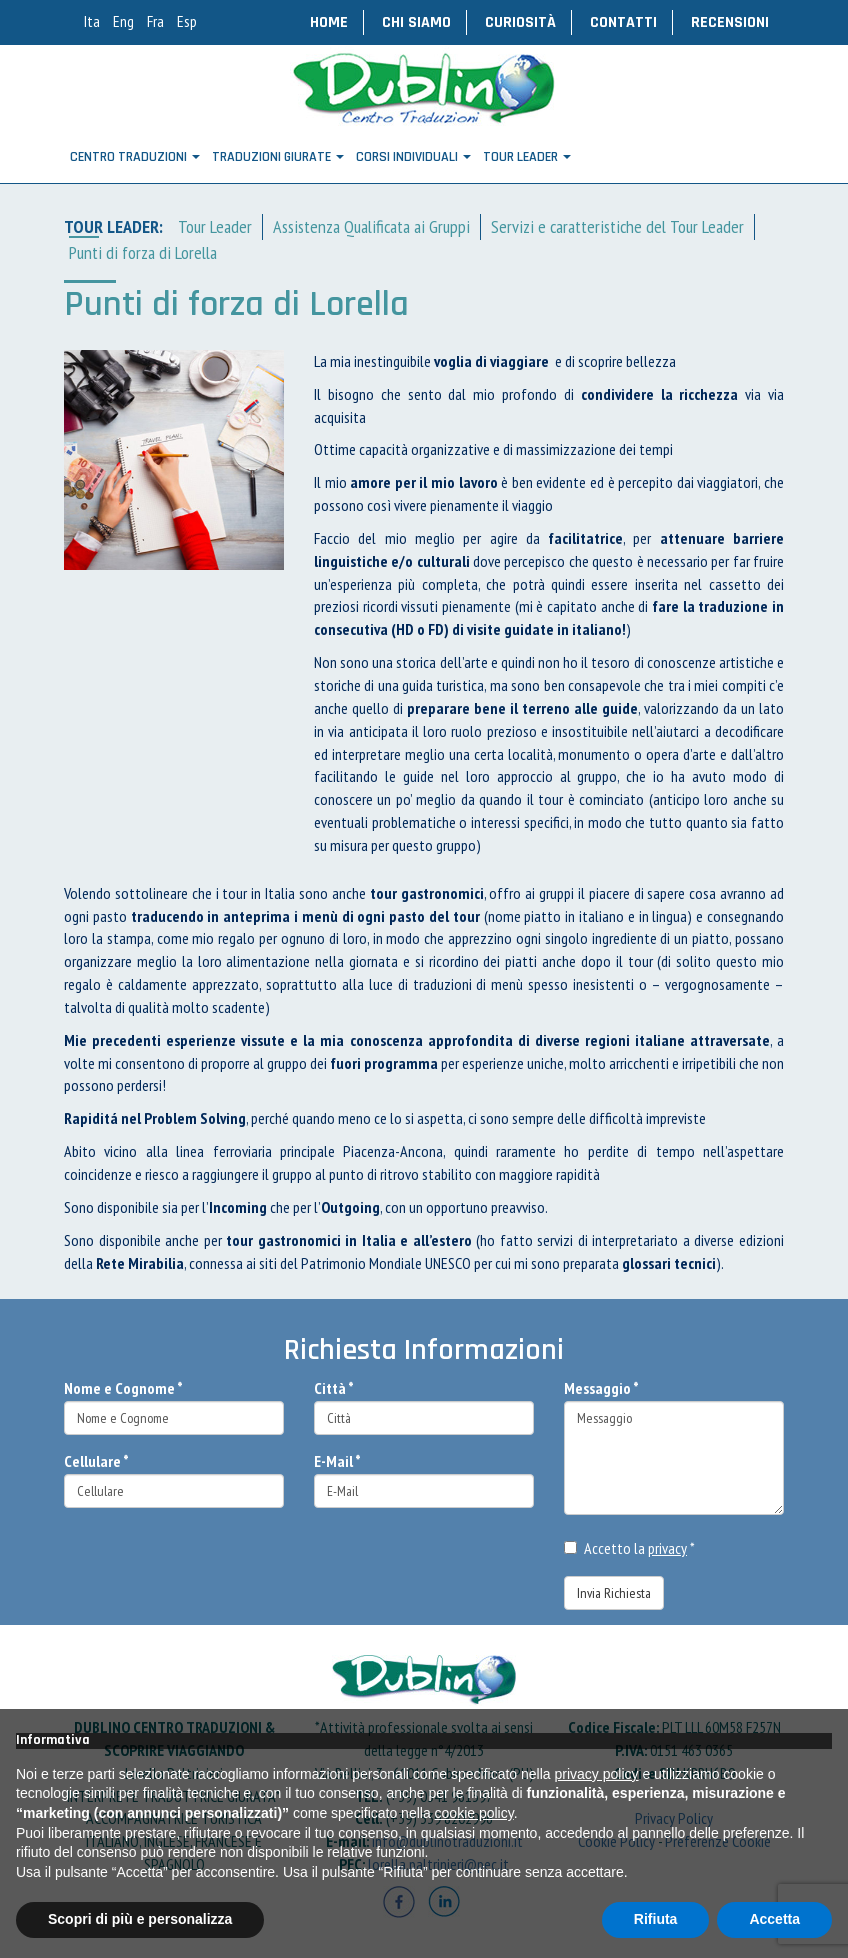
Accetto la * (629, 1548)
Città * (334, 1388)
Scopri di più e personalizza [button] (140, 1919)
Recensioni (730, 22)
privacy (667, 1548)
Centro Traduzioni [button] (135, 157)
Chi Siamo (416, 22)
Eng (123, 21)
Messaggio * (601, 1388)
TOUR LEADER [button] (527, 157)
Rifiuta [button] (656, 1919)
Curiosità (520, 22)
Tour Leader (215, 226)
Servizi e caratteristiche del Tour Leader (617, 226)
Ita (92, 21)
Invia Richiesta (614, 1593)
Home (329, 22)
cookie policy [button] (474, 1813)
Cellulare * (96, 1461)
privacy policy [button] (597, 1774)
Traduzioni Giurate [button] (278, 157)
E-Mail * (337, 1461)
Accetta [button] (774, 1919)
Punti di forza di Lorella (143, 252)
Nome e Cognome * (123, 1388)
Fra (155, 21)
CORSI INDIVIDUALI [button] (413, 157)
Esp (187, 21)
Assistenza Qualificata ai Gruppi (371, 226)
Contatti (623, 22)
